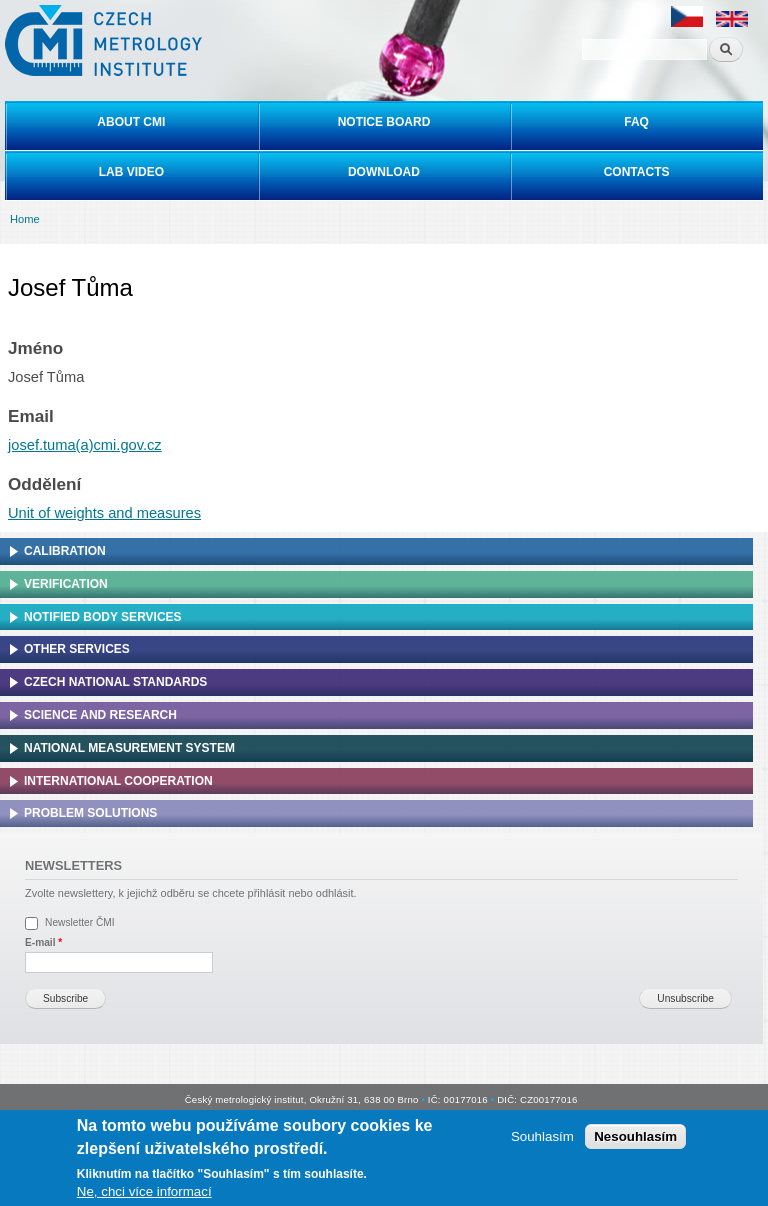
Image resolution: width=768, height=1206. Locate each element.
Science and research (100, 715)
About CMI (131, 122)
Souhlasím (542, 1137)
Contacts (637, 172)
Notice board (384, 122)
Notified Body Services (103, 617)
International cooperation (118, 781)
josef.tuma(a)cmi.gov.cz (85, 445)
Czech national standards (115, 682)
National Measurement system (129, 748)
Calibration (65, 551)
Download (384, 172)
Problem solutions (90, 813)
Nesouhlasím (635, 1137)
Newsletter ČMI (80, 922)
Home (25, 219)
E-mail (43, 942)
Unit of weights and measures (104, 513)
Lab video (131, 172)
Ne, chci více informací (144, 1193)
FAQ (636, 122)
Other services (77, 649)
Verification (66, 584)
